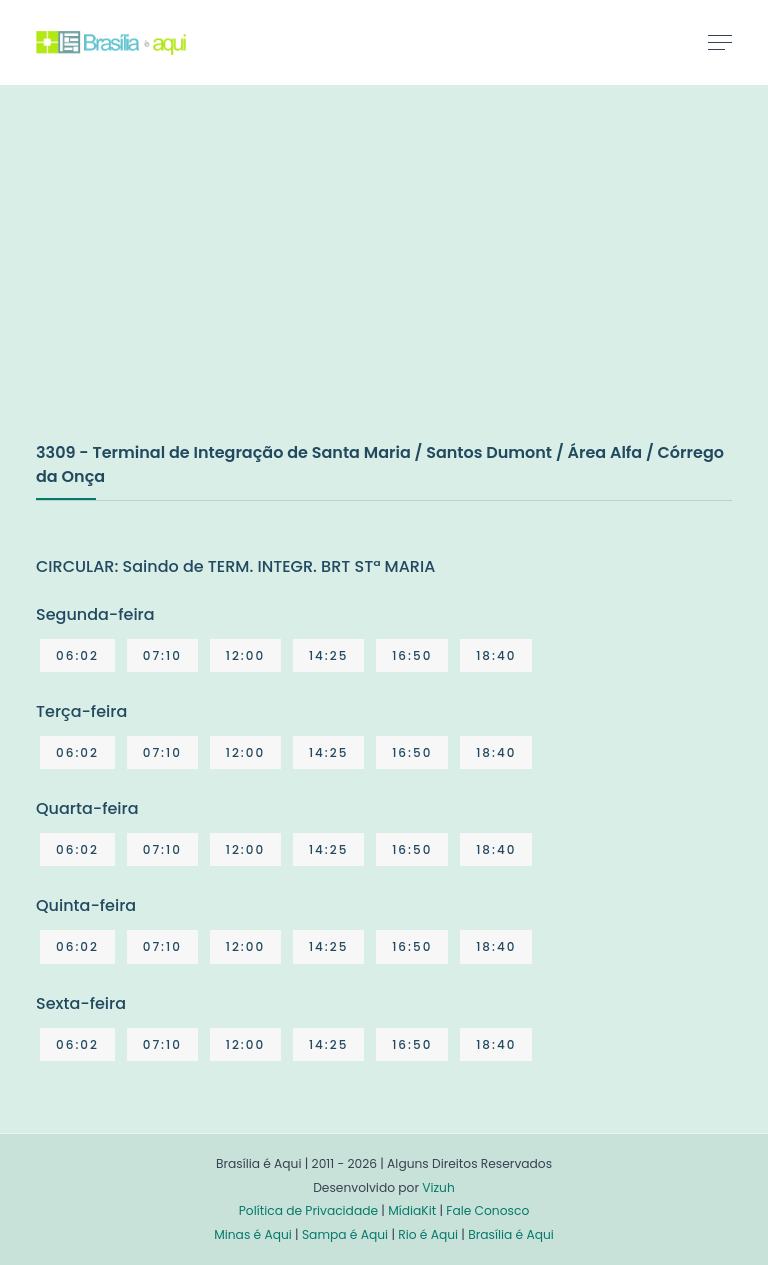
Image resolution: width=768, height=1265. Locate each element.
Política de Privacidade (308, 1210)
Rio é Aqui (428, 1234)
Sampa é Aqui (345, 1234)
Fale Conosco (487, 1210)
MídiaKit (412, 1210)
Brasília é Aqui (511, 1234)
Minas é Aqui (253, 1234)
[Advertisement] (186, 284)
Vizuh (438, 1187)
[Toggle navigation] (720, 42)
